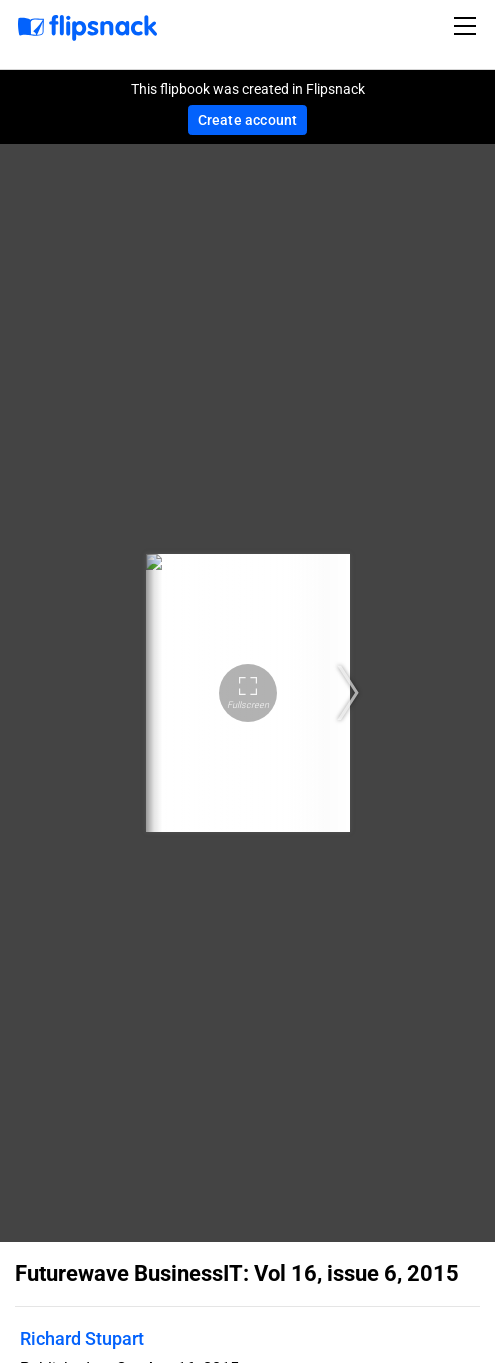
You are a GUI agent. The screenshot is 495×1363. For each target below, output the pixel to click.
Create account (248, 120)
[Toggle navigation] (468, 26)
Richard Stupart (82, 1338)
